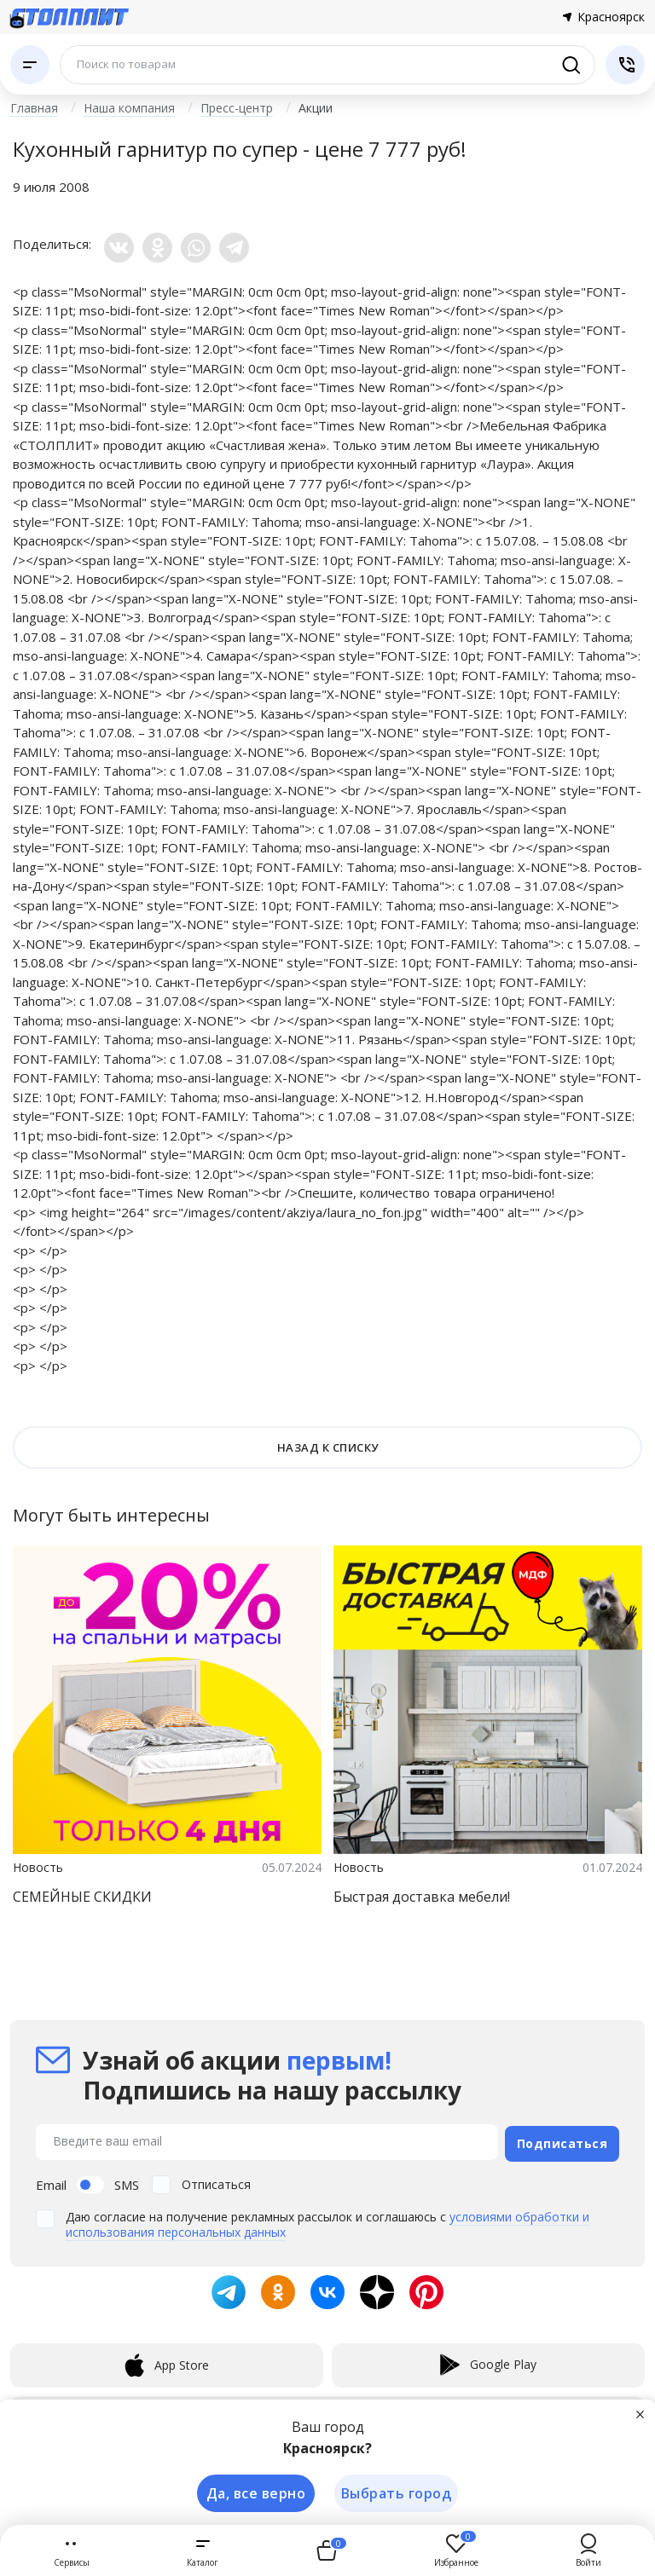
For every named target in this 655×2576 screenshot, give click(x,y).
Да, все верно (254, 2492)
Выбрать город (396, 2492)
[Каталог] (29, 64)
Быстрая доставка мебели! (421, 1896)
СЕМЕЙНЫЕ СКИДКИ (82, 1896)
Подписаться (562, 2140)
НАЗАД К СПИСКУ (328, 1447)
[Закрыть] (641, 2412)
